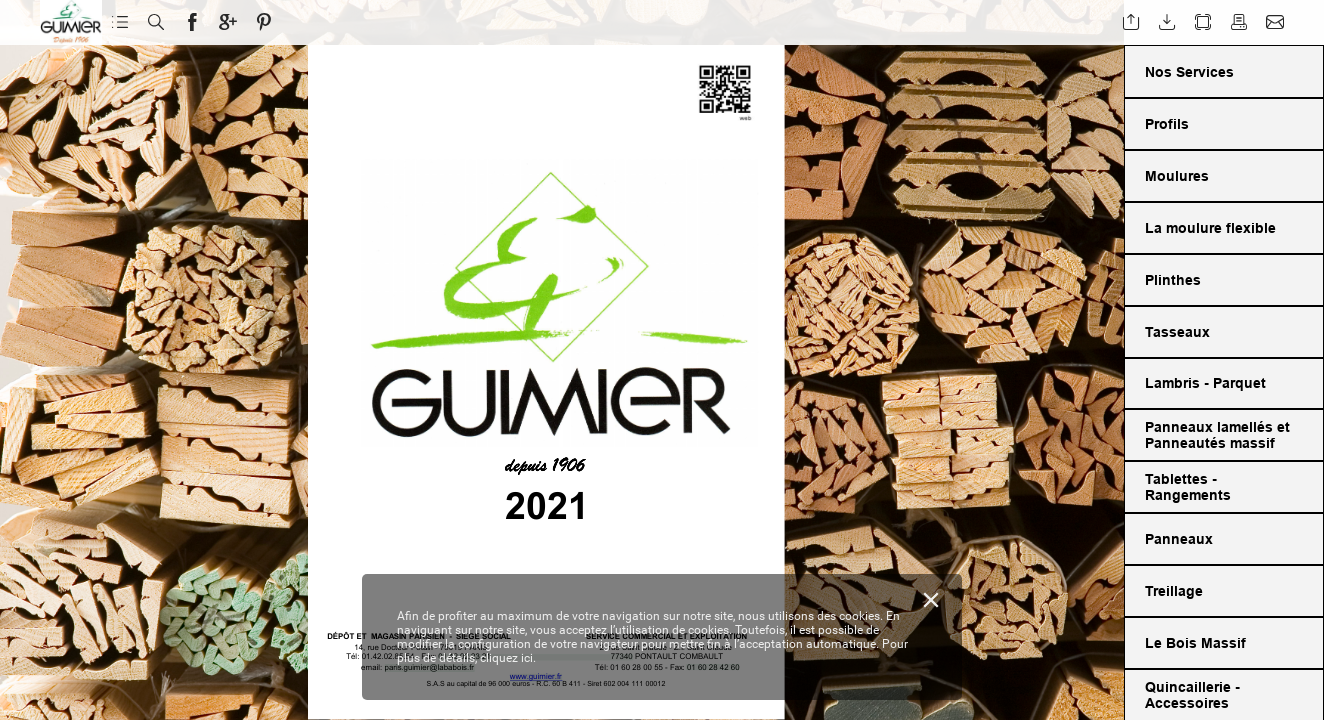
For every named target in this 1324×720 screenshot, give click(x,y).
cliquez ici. (508, 658)
